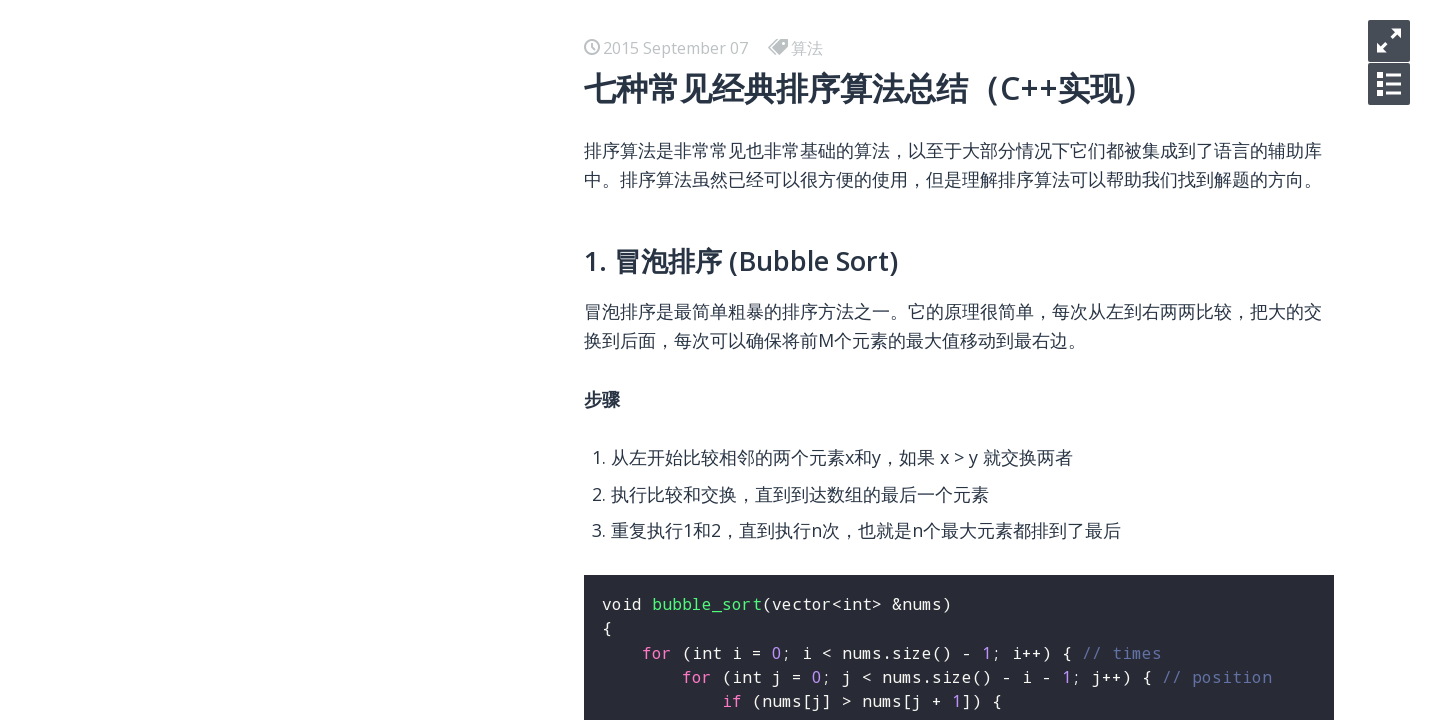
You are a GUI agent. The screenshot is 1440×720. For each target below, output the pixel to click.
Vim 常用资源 (200, 544)
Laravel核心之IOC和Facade (250, 704)
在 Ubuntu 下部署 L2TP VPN (257, 416)
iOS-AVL (182, 96)
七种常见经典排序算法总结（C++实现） (295, 576)
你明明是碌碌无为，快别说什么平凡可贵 (296, 192)
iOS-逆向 (183, 128)
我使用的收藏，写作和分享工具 (264, 480)
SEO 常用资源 (201, 608)
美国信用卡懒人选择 (224, 512)
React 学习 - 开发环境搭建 (245, 320)
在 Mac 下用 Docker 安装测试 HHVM (285, 352)
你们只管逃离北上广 (224, 224)
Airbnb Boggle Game (230, 448)
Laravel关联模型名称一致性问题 (267, 672)
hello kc (180, 160)
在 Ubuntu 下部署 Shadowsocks (269, 384)
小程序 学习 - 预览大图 (233, 256)
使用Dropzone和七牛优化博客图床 (278, 640)
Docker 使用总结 (213, 288)
